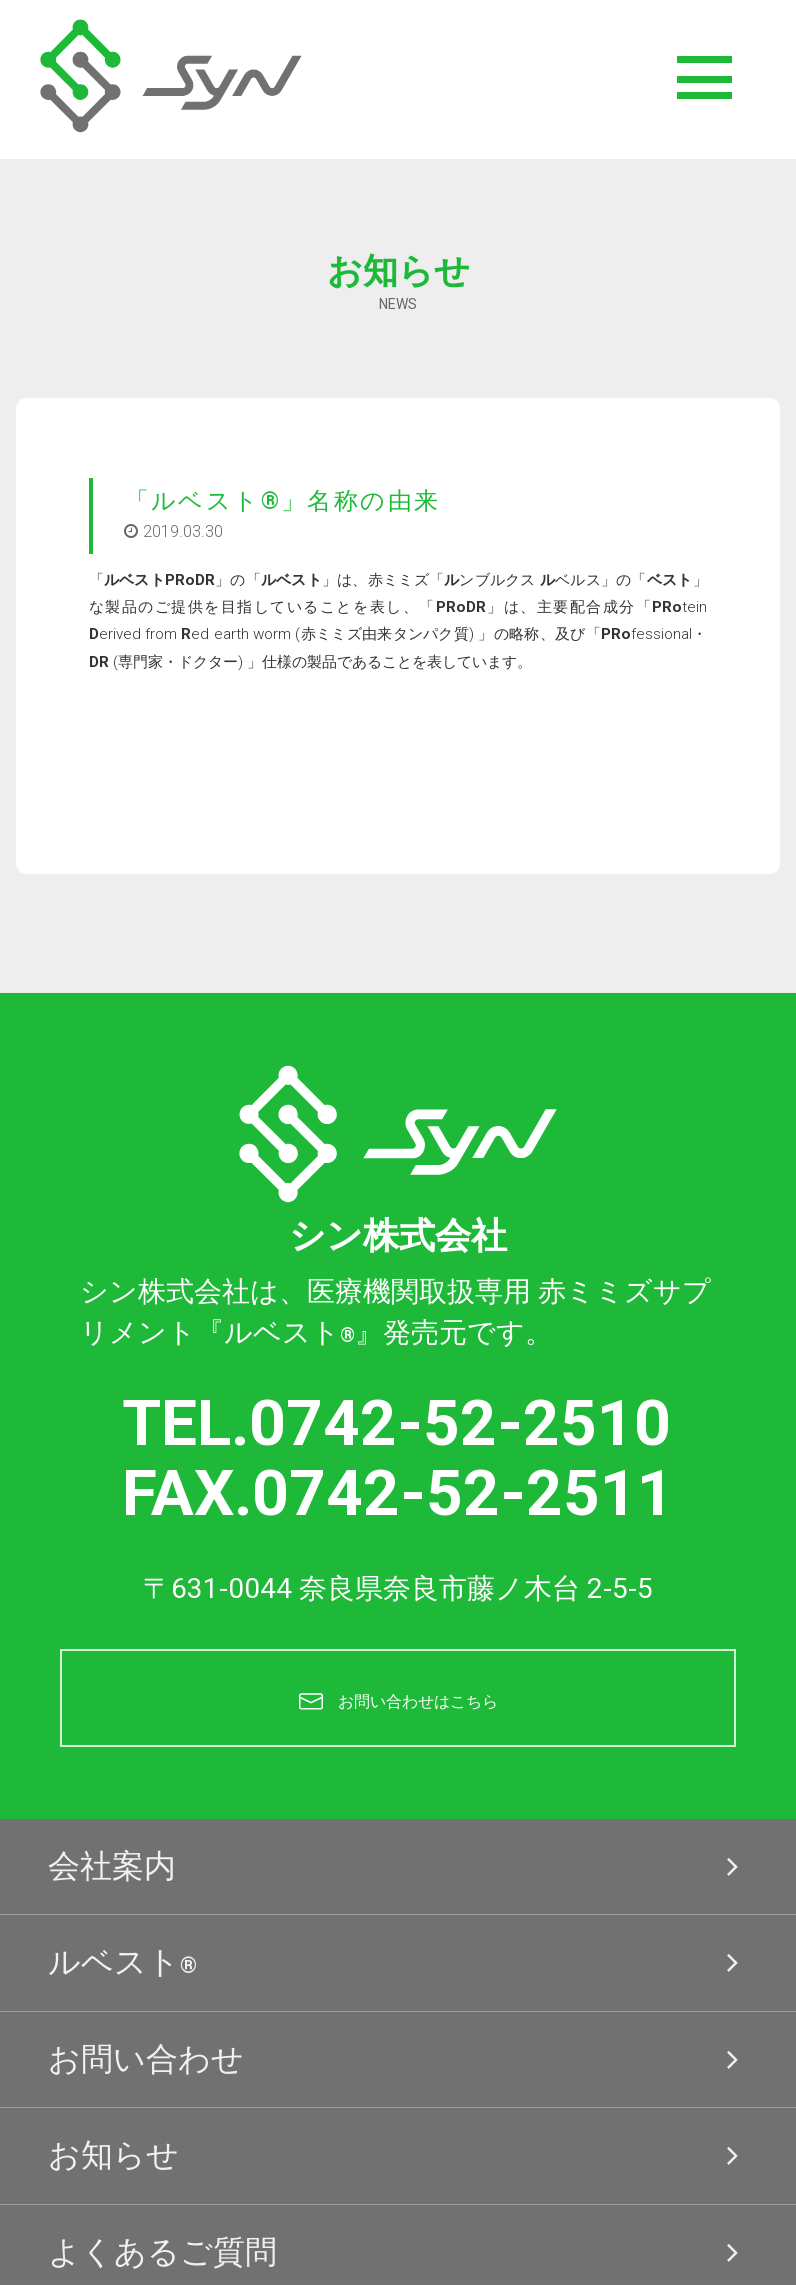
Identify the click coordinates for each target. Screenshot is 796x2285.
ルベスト (398, 1963)
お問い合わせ (398, 2060)
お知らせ (398, 2156)
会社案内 (398, 1867)
